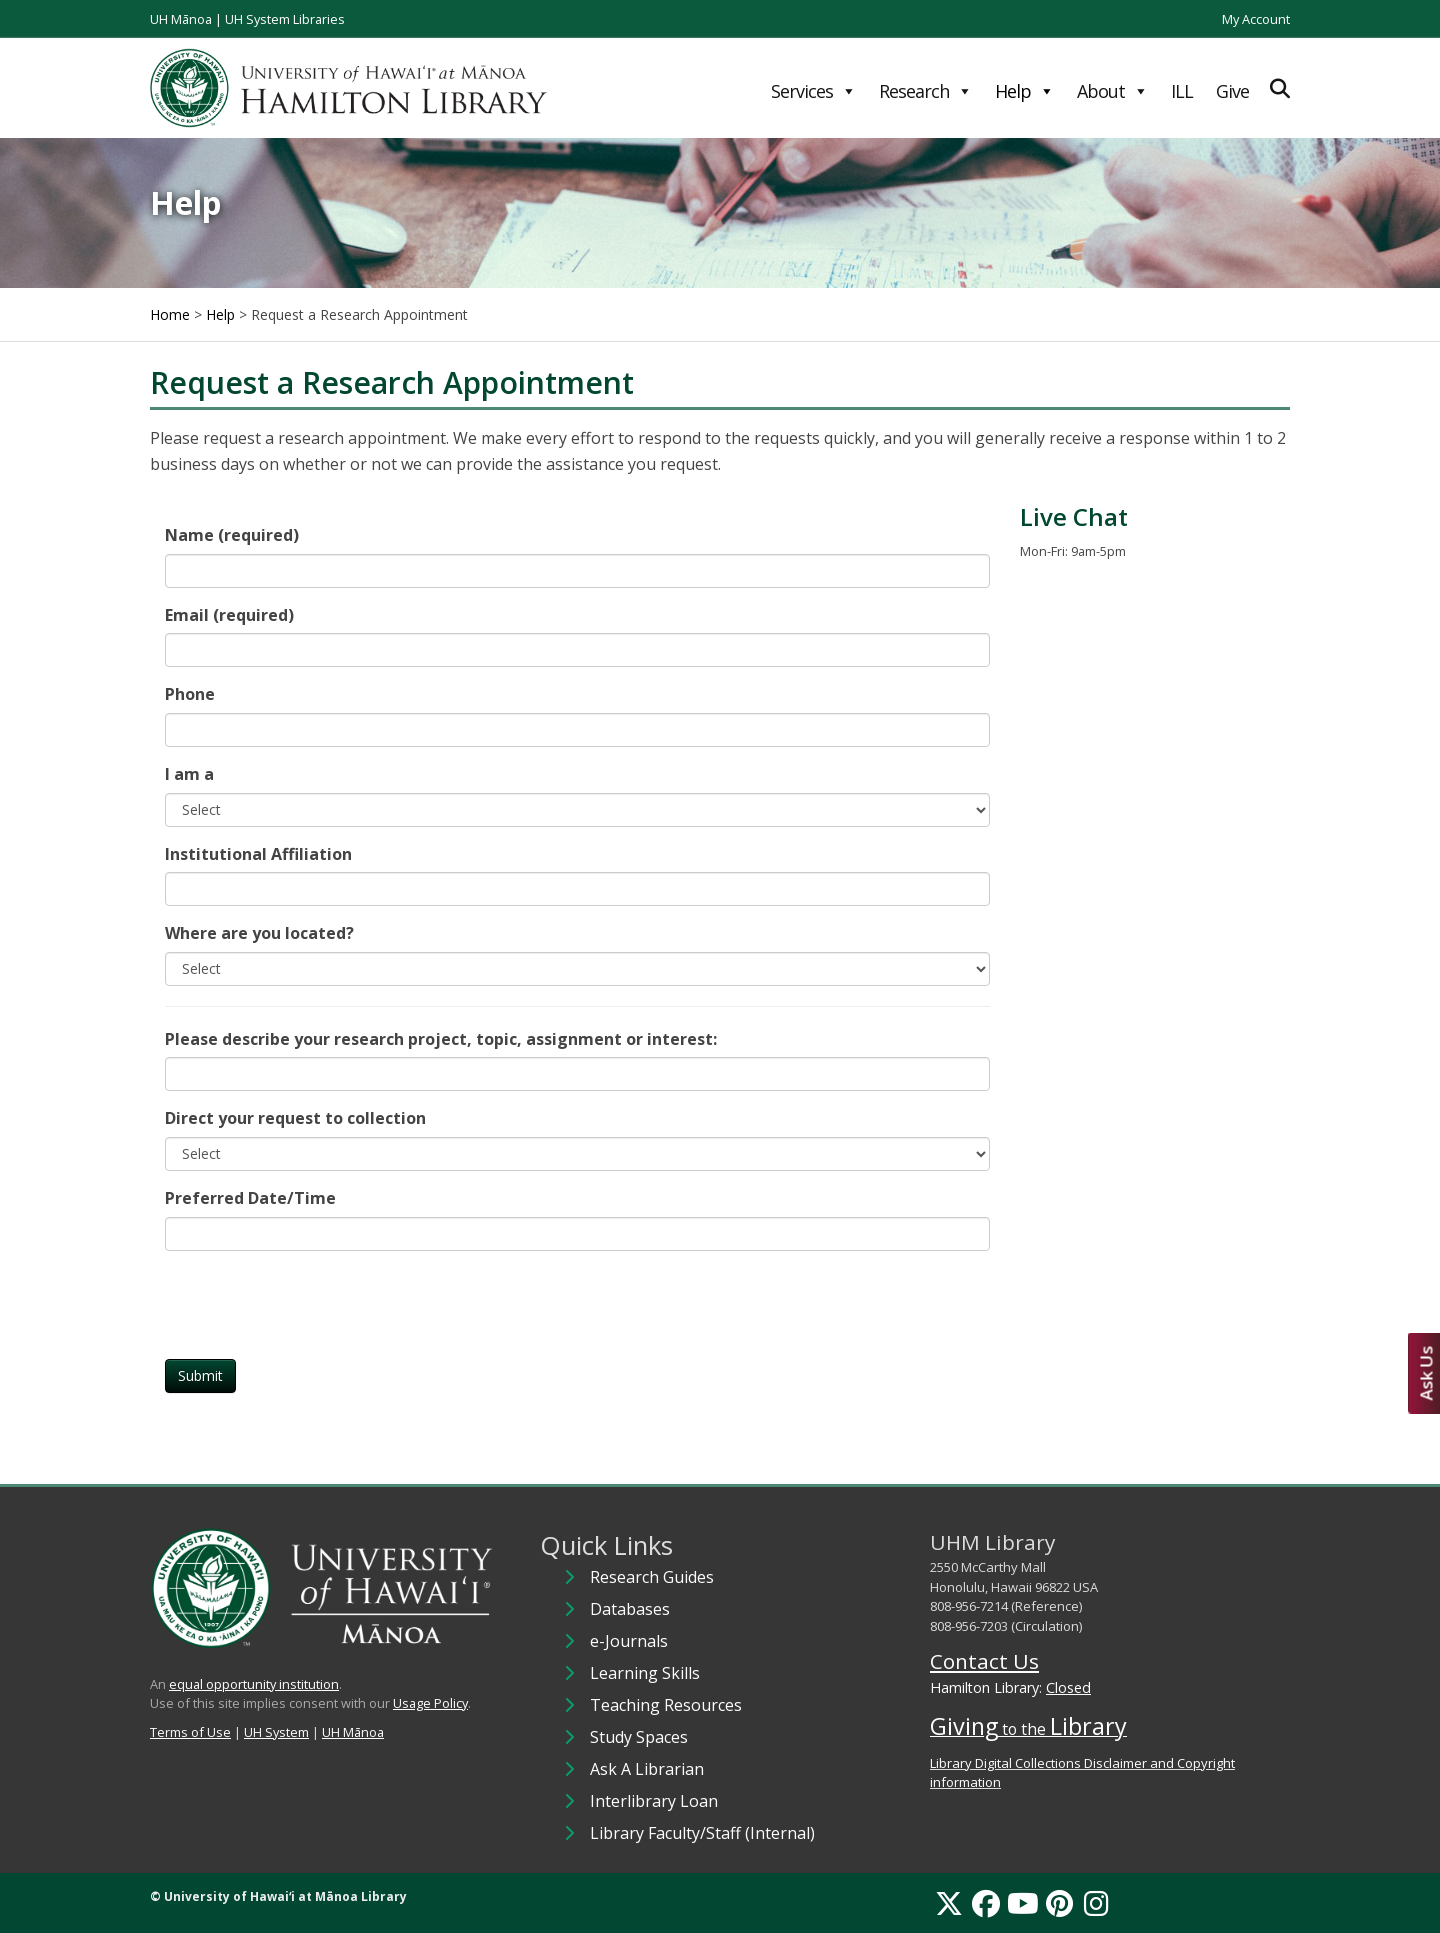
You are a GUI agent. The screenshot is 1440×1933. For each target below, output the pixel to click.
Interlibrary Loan (654, 1801)
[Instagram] (1096, 1903)
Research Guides (652, 1577)
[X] (949, 1903)
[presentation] (317, 1305)
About (1112, 91)
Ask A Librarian (647, 1769)
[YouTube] (1023, 1903)
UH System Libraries (285, 19)
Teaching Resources (666, 1705)
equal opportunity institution (254, 1684)
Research (925, 91)
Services (813, 91)
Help (1024, 91)
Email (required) (229, 615)
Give (1232, 91)
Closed (1068, 1687)
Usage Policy (430, 1703)
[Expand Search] (1280, 88)
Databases (630, 1609)
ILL (1182, 91)
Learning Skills (645, 1673)
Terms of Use (190, 1732)
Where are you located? (259, 933)
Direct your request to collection (295, 1118)
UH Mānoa (181, 19)
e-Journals (629, 1641)
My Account (1256, 19)
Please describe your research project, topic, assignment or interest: (441, 1039)
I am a (189, 774)
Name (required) (232, 535)
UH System (276, 1732)
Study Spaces (639, 1737)
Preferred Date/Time (250, 1198)
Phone (190, 694)
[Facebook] (986, 1903)
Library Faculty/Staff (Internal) (702, 1833)
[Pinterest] (1059, 1903)
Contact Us (984, 1661)
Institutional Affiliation (258, 854)
